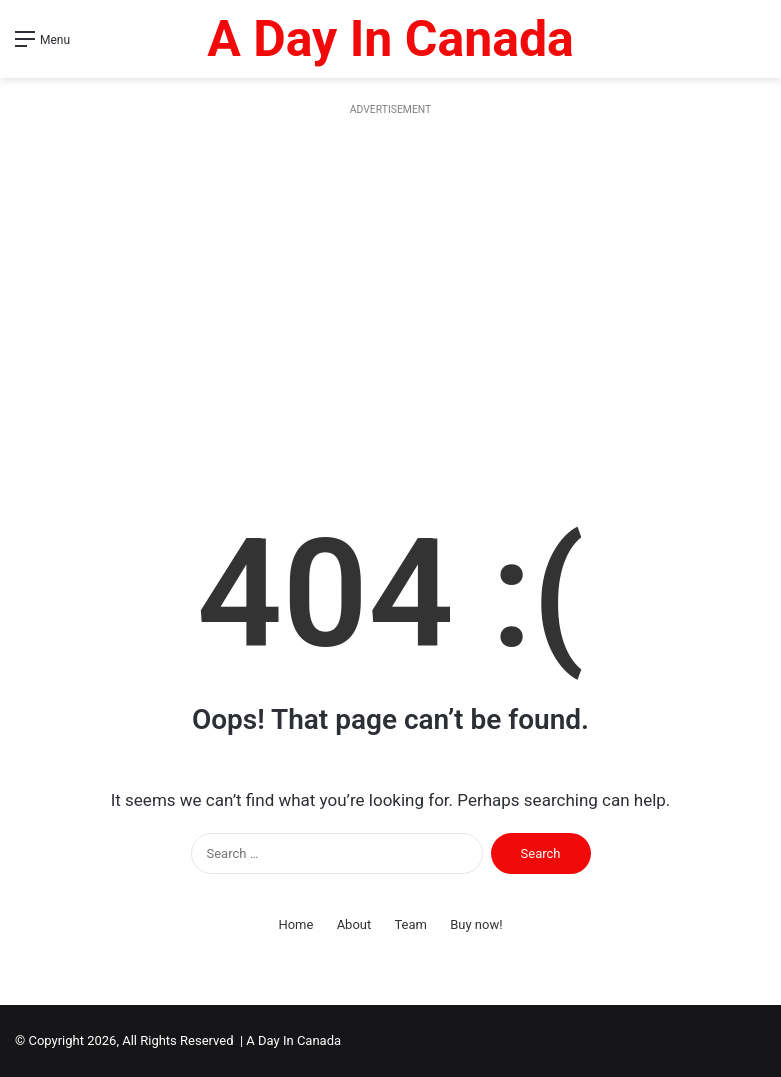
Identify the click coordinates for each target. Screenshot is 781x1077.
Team (410, 924)
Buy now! (476, 924)
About (354, 924)
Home (295, 924)
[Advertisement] (390, 290)
